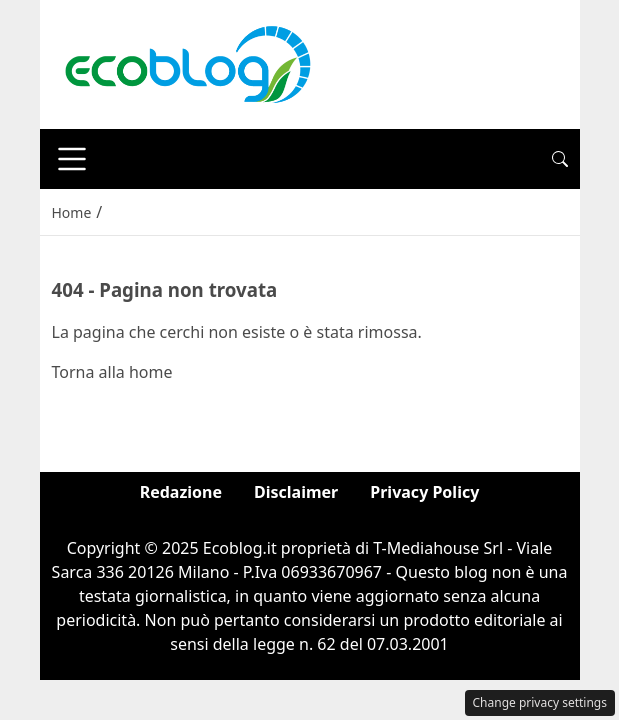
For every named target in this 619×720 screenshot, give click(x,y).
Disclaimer (296, 492)
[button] (560, 159)
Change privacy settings (540, 702)
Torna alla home (112, 372)
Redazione (181, 492)
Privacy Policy (424, 492)
